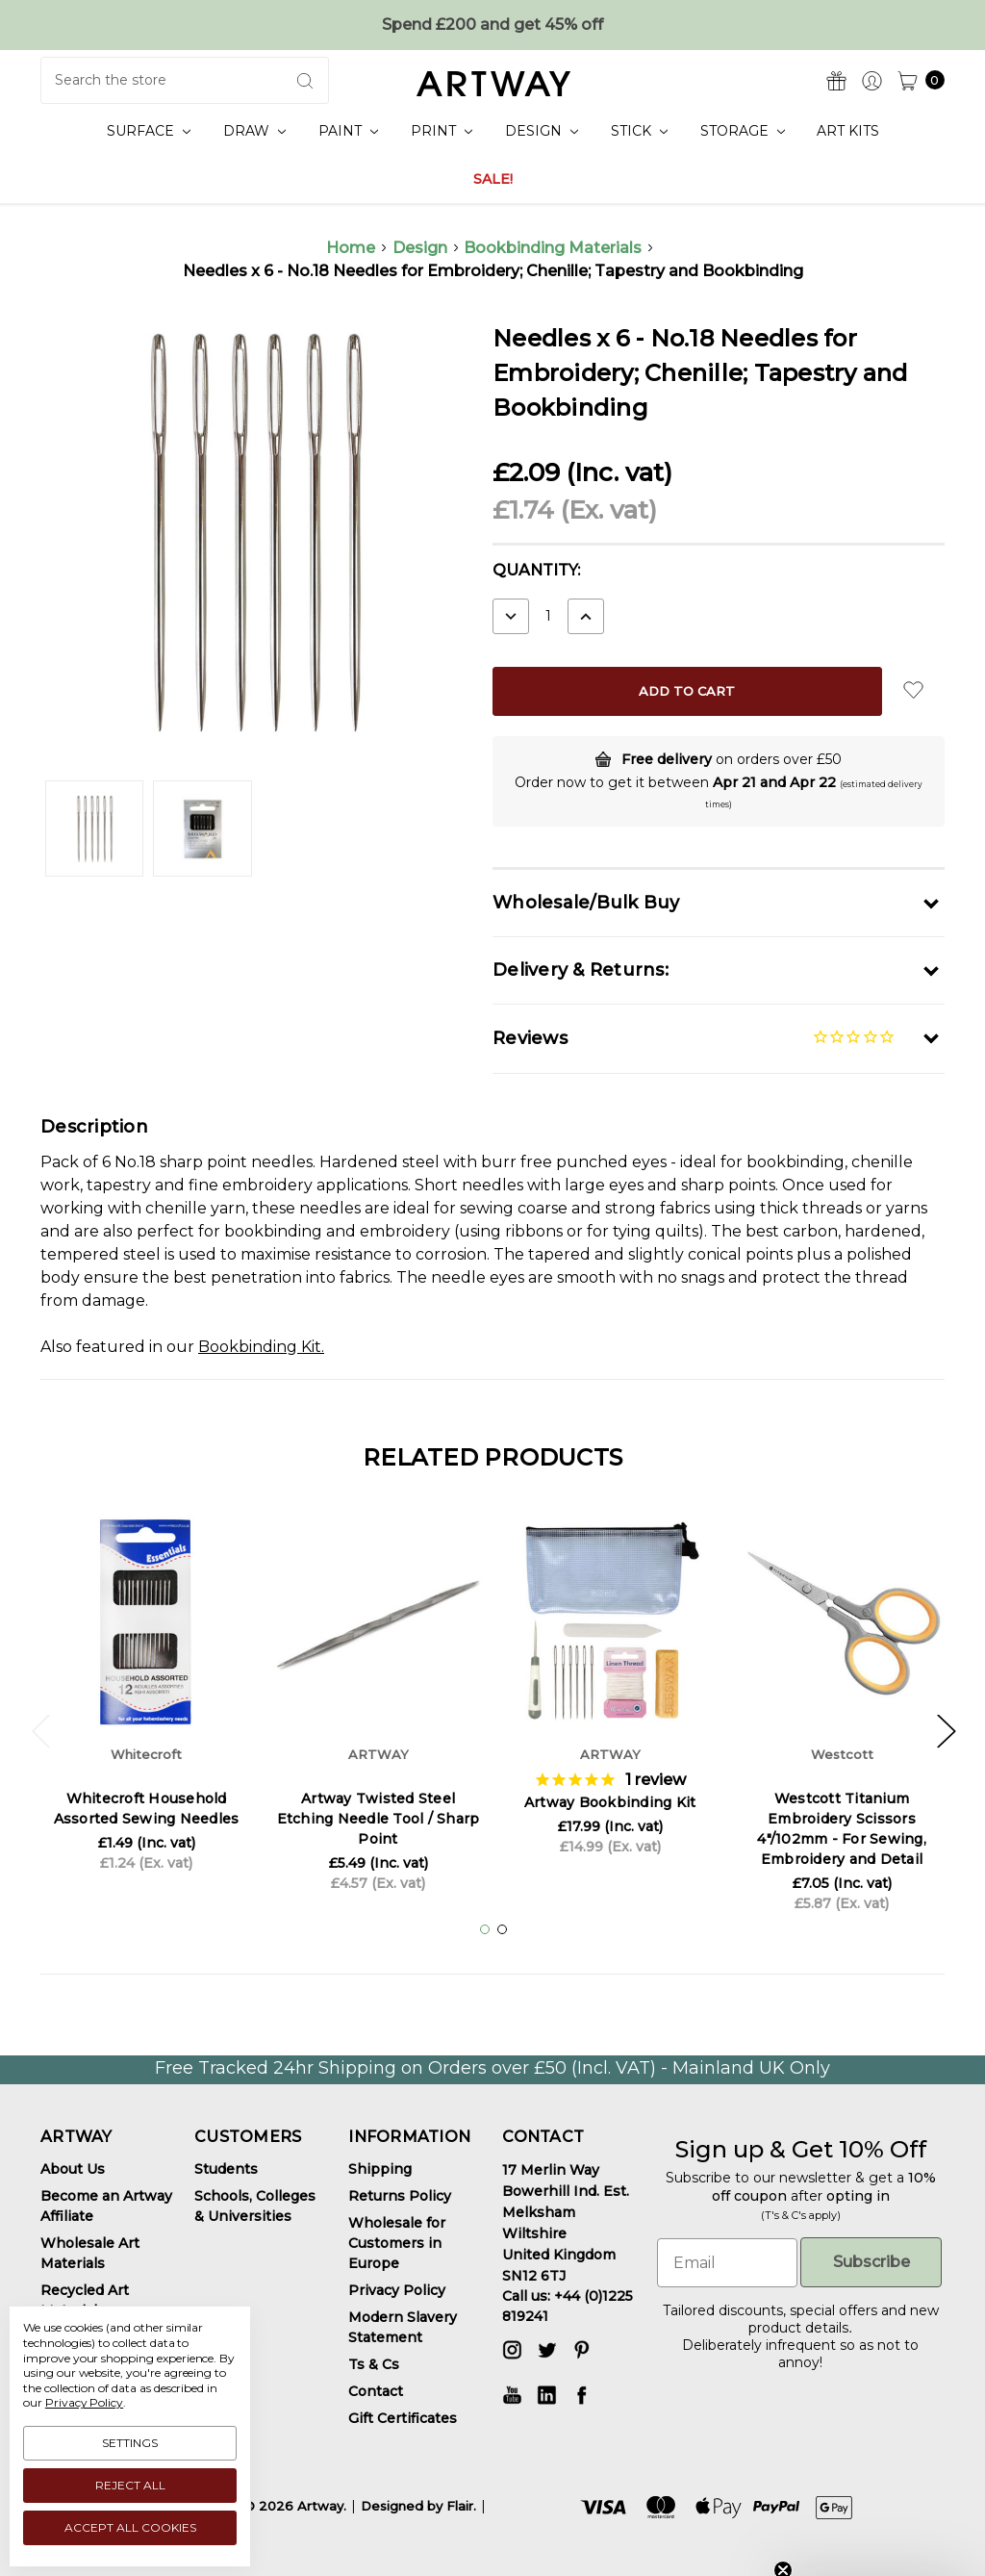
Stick (639, 131)
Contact (375, 2391)
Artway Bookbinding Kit (610, 1802)
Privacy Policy (396, 2290)
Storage (742, 131)
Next (945, 1729)
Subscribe (871, 2262)
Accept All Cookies (130, 2527)
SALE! (493, 179)
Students (226, 2169)
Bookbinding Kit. (261, 1347)
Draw (254, 131)
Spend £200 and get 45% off (492, 24)
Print (441, 131)
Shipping (380, 2169)
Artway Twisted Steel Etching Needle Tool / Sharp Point (378, 1819)
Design (541, 131)
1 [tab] (485, 1929)
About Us (72, 2169)
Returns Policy (399, 2196)
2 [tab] (502, 1929)
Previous (40, 1729)
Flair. (461, 2505)
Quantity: (536, 570)
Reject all (130, 2485)
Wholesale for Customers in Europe (396, 2243)
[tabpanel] (147, 1700)
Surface (148, 131)
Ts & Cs (373, 2364)
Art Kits (848, 131)
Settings (130, 2443)
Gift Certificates (402, 2418)
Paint (348, 131)
